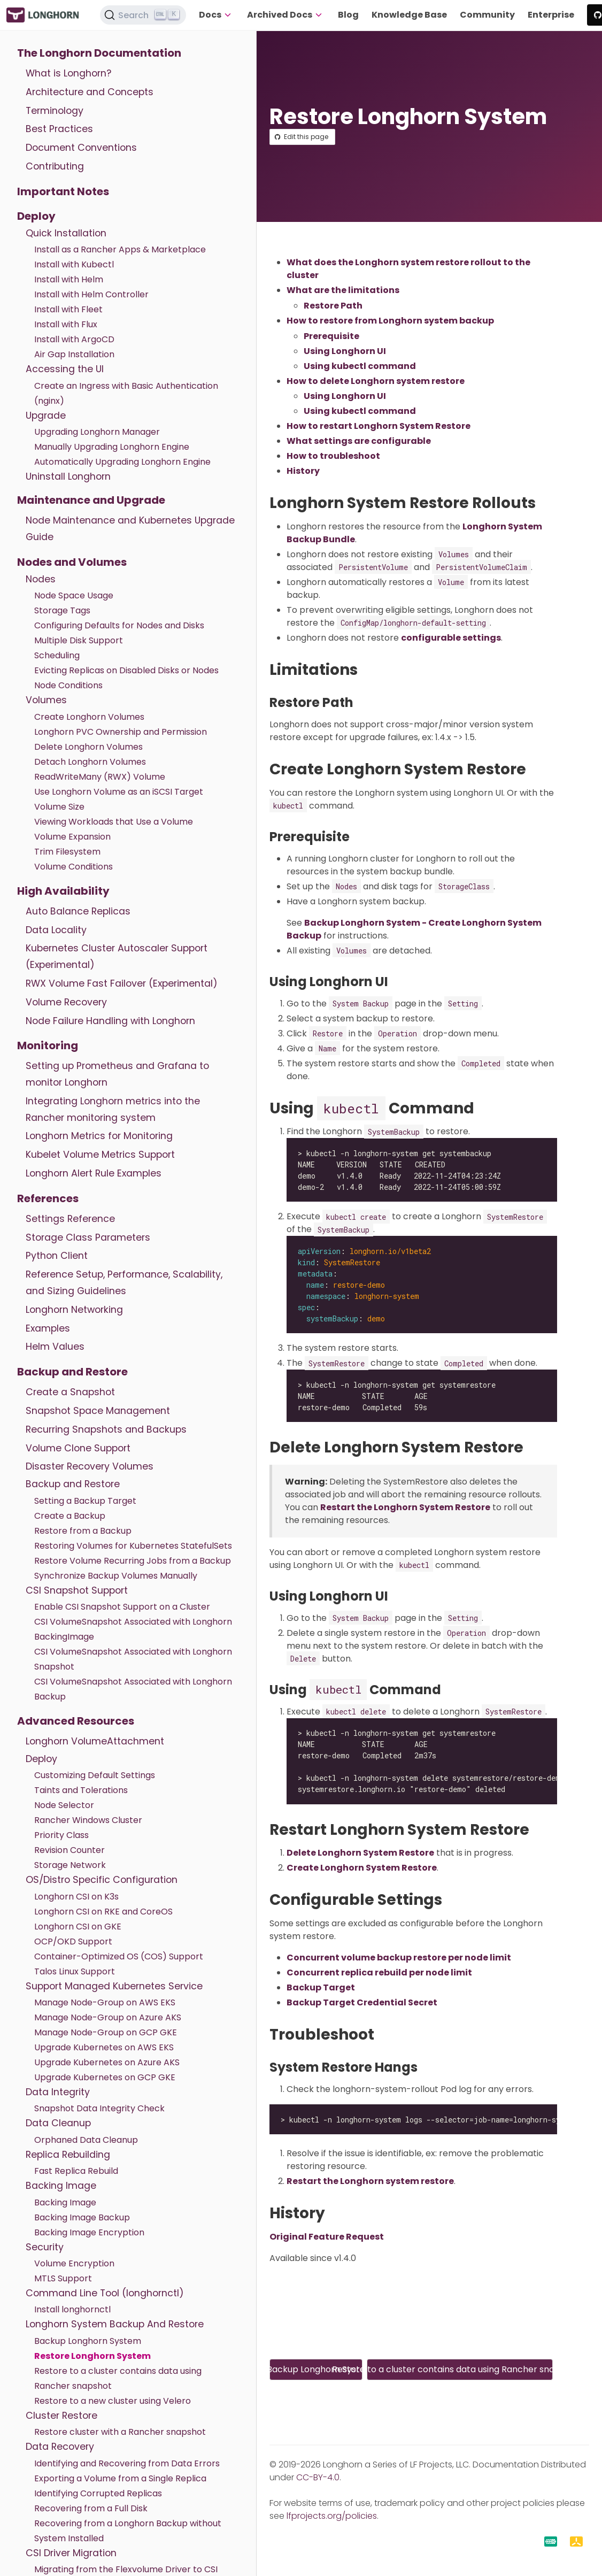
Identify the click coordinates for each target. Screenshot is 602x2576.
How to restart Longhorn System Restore (378, 426)
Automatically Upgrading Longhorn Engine (122, 462)
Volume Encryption (74, 2263)
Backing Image (61, 2185)
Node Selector (64, 1805)
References (48, 1198)
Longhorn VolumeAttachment (95, 1741)
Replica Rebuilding (68, 2154)
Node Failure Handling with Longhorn (110, 1020)
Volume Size (59, 807)
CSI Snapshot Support (77, 1590)
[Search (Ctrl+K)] (143, 15)
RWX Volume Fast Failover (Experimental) (122, 983)
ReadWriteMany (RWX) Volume (99, 777)
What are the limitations (343, 290)
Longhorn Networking (74, 1309)
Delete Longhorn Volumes (88, 747)
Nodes (41, 579)
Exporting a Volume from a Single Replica (120, 2478)
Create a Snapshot (70, 1392)
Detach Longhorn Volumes (90, 762)
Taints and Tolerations (81, 1790)
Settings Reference (70, 1218)
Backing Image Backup (82, 2217)
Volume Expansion (72, 837)
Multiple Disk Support (78, 640)
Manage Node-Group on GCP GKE (105, 2032)
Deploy (36, 216)
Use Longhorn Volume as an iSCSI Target (118, 792)
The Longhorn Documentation (99, 52)
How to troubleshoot (333, 456)
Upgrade (46, 415)
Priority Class (61, 1835)
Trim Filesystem (67, 851)
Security (45, 2247)
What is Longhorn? (68, 73)
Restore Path (333, 305)
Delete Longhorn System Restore (360, 1853)
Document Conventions (81, 147)
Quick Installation (66, 233)
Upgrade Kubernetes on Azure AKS (107, 2062)
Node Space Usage (73, 595)
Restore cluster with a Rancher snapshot (120, 2432)
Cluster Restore (61, 2415)
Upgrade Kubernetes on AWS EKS (104, 2047)
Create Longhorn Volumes (89, 717)
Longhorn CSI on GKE (77, 1926)
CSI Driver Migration (71, 2553)
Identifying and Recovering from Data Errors (127, 2463)
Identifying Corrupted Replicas (98, 2493)
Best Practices (59, 128)
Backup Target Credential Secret (362, 2002)
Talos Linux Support (74, 1971)
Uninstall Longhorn (68, 476)
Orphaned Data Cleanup (86, 2140)
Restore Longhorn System (92, 2356)
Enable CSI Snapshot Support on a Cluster (122, 1607)
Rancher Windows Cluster (88, 1820)
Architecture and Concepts (89, 92)
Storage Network (70, 1865)
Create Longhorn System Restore (362, 1868)
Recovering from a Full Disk (91, 2508)
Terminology (54, 110)
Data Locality (56, 930)
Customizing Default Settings (94, 1775)
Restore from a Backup (83, 1531)
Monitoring (47, 1045)
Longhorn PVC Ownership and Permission (120, 732)
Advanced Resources (75, 1720)
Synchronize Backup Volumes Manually (115, 1576)
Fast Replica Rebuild (76, 2171)
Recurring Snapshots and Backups (106, 1429)
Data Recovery (60, 2446)
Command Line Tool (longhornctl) (105, 2293)
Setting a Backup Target (85, 1501)
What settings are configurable (359, 441)
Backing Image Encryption (89, 2232)
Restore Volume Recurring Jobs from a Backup (132, 1561)
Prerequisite (331, 336)
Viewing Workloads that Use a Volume (113, 822)
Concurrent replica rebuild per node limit (379, 1972)
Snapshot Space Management (98, 1410)
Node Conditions (68, 685)
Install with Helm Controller (91, 294)
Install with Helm (68, 279)
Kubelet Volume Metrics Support (100, 1154)
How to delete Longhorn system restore (376, 381)
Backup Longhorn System (87, 2341)
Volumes (46, 700)
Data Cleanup (58, 2123)
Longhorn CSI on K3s (76, 1896)
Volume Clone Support (78, 1448)
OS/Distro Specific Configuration (101, 1879)
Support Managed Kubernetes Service (114, 1986)
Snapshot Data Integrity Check (99, 2108)
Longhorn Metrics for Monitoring (99, 1135)
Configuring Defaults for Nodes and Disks (119, 625)
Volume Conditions (73, 866)
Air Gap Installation (74, 354)
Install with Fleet (68, 309)
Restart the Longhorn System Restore (405, 1507)
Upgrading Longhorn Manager (97, 432)
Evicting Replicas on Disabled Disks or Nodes (126, 670)
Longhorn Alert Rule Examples (93, 1173)
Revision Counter (69, 1850)
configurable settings (451, 638)
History (303, 471)
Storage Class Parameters (88, 1237)
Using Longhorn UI (345, 351)
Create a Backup (69, 1516)
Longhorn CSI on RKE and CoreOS (103, 1911)
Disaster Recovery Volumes (89, 1466)
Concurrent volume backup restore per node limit (399, 1957)
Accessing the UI (65, 369)
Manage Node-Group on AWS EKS (104, 2002)
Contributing (55, 166)
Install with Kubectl (74, 264)
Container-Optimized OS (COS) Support (118, 1956)
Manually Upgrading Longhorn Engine (111, 447)
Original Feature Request (326, 2237)
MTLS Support (63, 2278)
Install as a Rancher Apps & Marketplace (120, 249)
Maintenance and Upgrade (91, 500)
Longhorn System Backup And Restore (115, 2324)
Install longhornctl (72, 2309)
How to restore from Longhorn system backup (390, 320)
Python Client (57, 1255)
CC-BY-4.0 (317, 2477)
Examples (48, 1328)
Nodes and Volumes (72, 562)
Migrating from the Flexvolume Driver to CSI (126, 2569)
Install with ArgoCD (74, 339)
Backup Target (321, 1987)
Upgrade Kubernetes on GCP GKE (104, 2077)
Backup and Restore (72, 1371)
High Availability (63, 890)
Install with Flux (65, 324)
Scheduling (57, 655)
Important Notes (63, 191)
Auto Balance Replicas (78, 911)
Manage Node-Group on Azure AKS (107, 2017)
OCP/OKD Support (73, 1941)
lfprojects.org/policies (332, 2516)
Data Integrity (58, 2092)
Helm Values (55, 1346)
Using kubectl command (360, 366)
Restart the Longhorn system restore (370, 2181)
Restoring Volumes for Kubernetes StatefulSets (133, 1546)
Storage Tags (62, 610)
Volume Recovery (66, 1002)
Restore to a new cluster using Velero (112, 2401)
